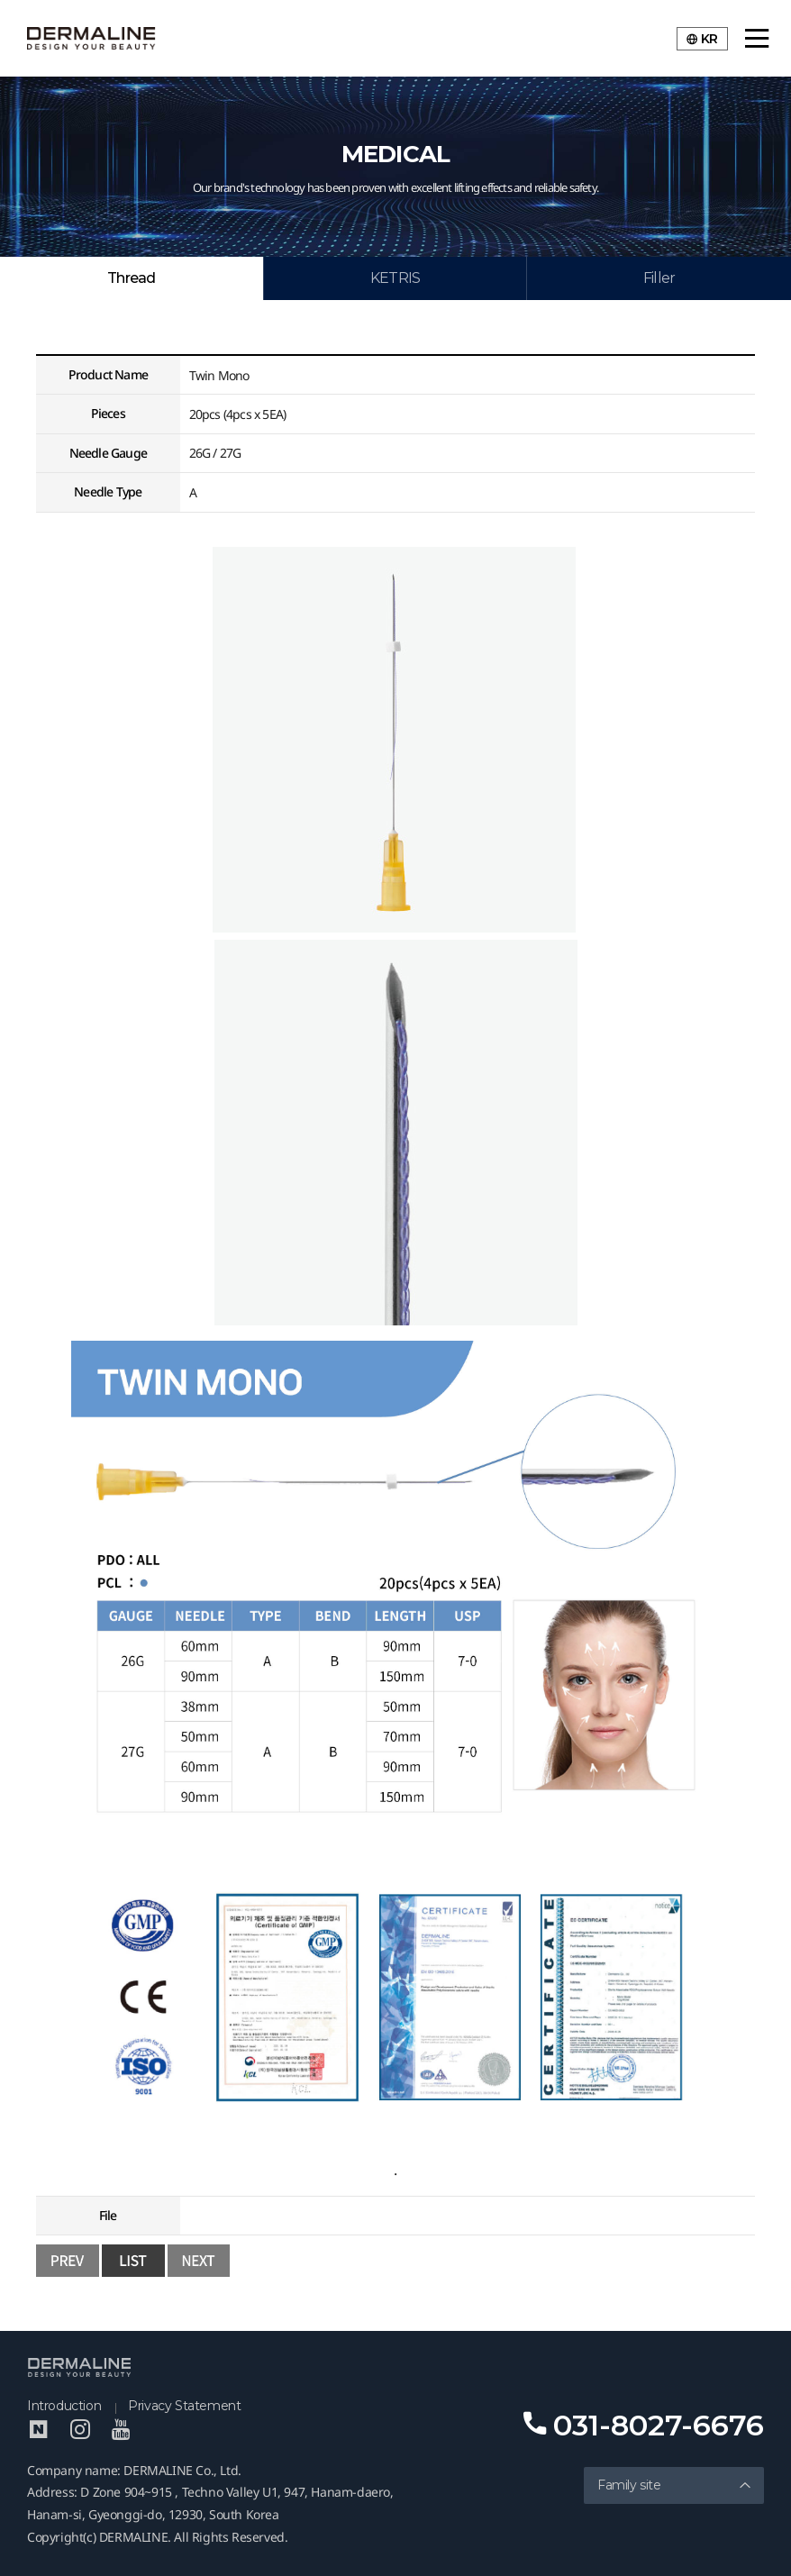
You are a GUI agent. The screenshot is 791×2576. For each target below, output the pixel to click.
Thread (131, 278)
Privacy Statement (184, 2406)
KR (702, 39)
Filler (659, 278)
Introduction (64, 2406)
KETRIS (395, 278)
